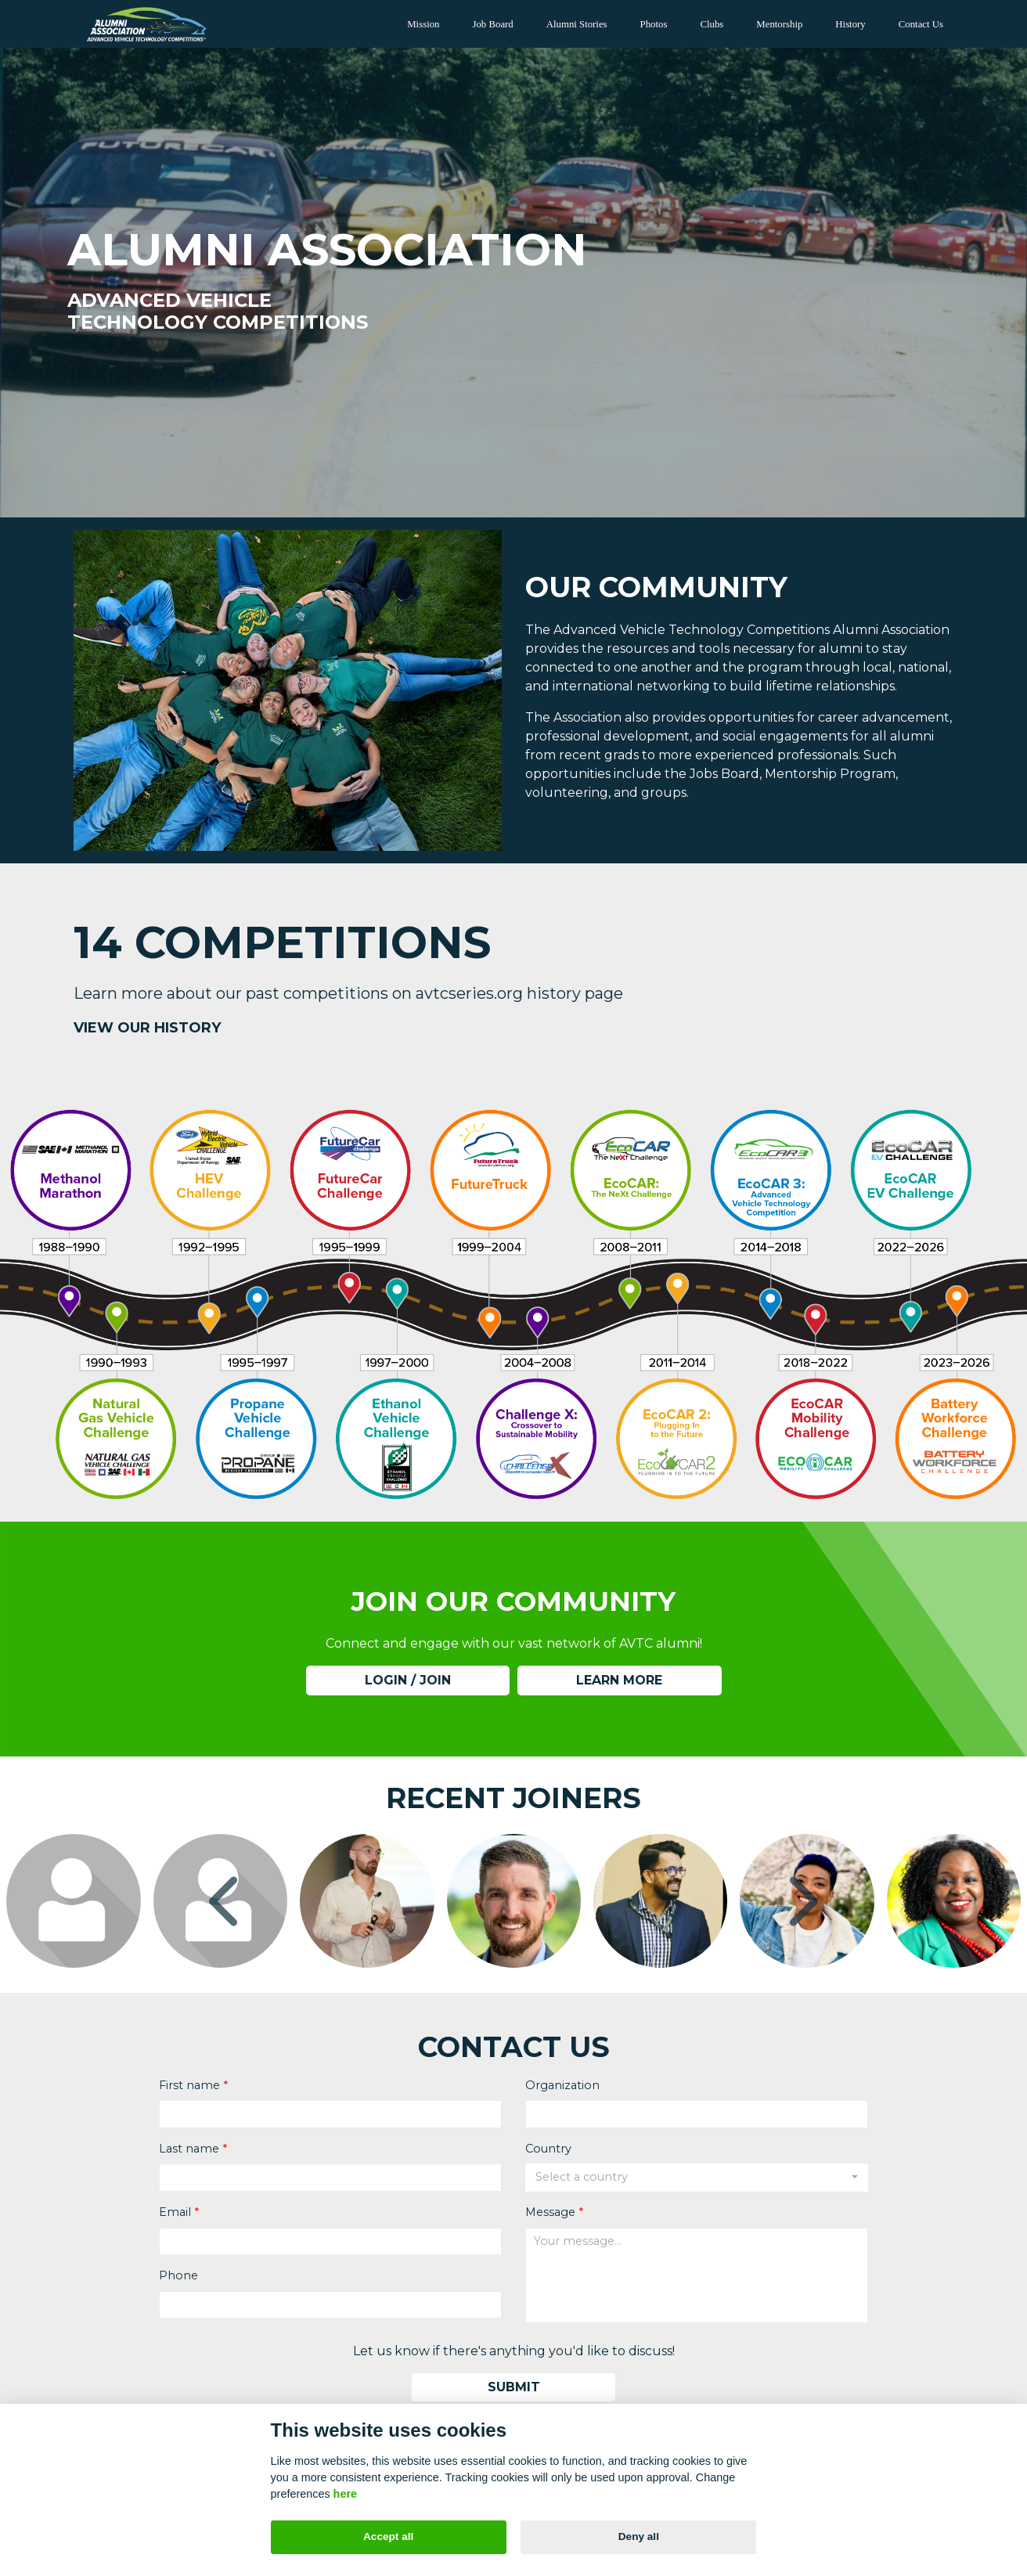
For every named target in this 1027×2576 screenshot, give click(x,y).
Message (550, 2211)
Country (548, 2148)
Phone (178, 2275)
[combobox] (696, 2177)
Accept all (388, 2536)
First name (189, 2084)
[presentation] (226, 1901)
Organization (562, 2084)
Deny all (638, 2536)
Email (175, 2211)
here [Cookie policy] (345, 2494)
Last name (189, 2148)
